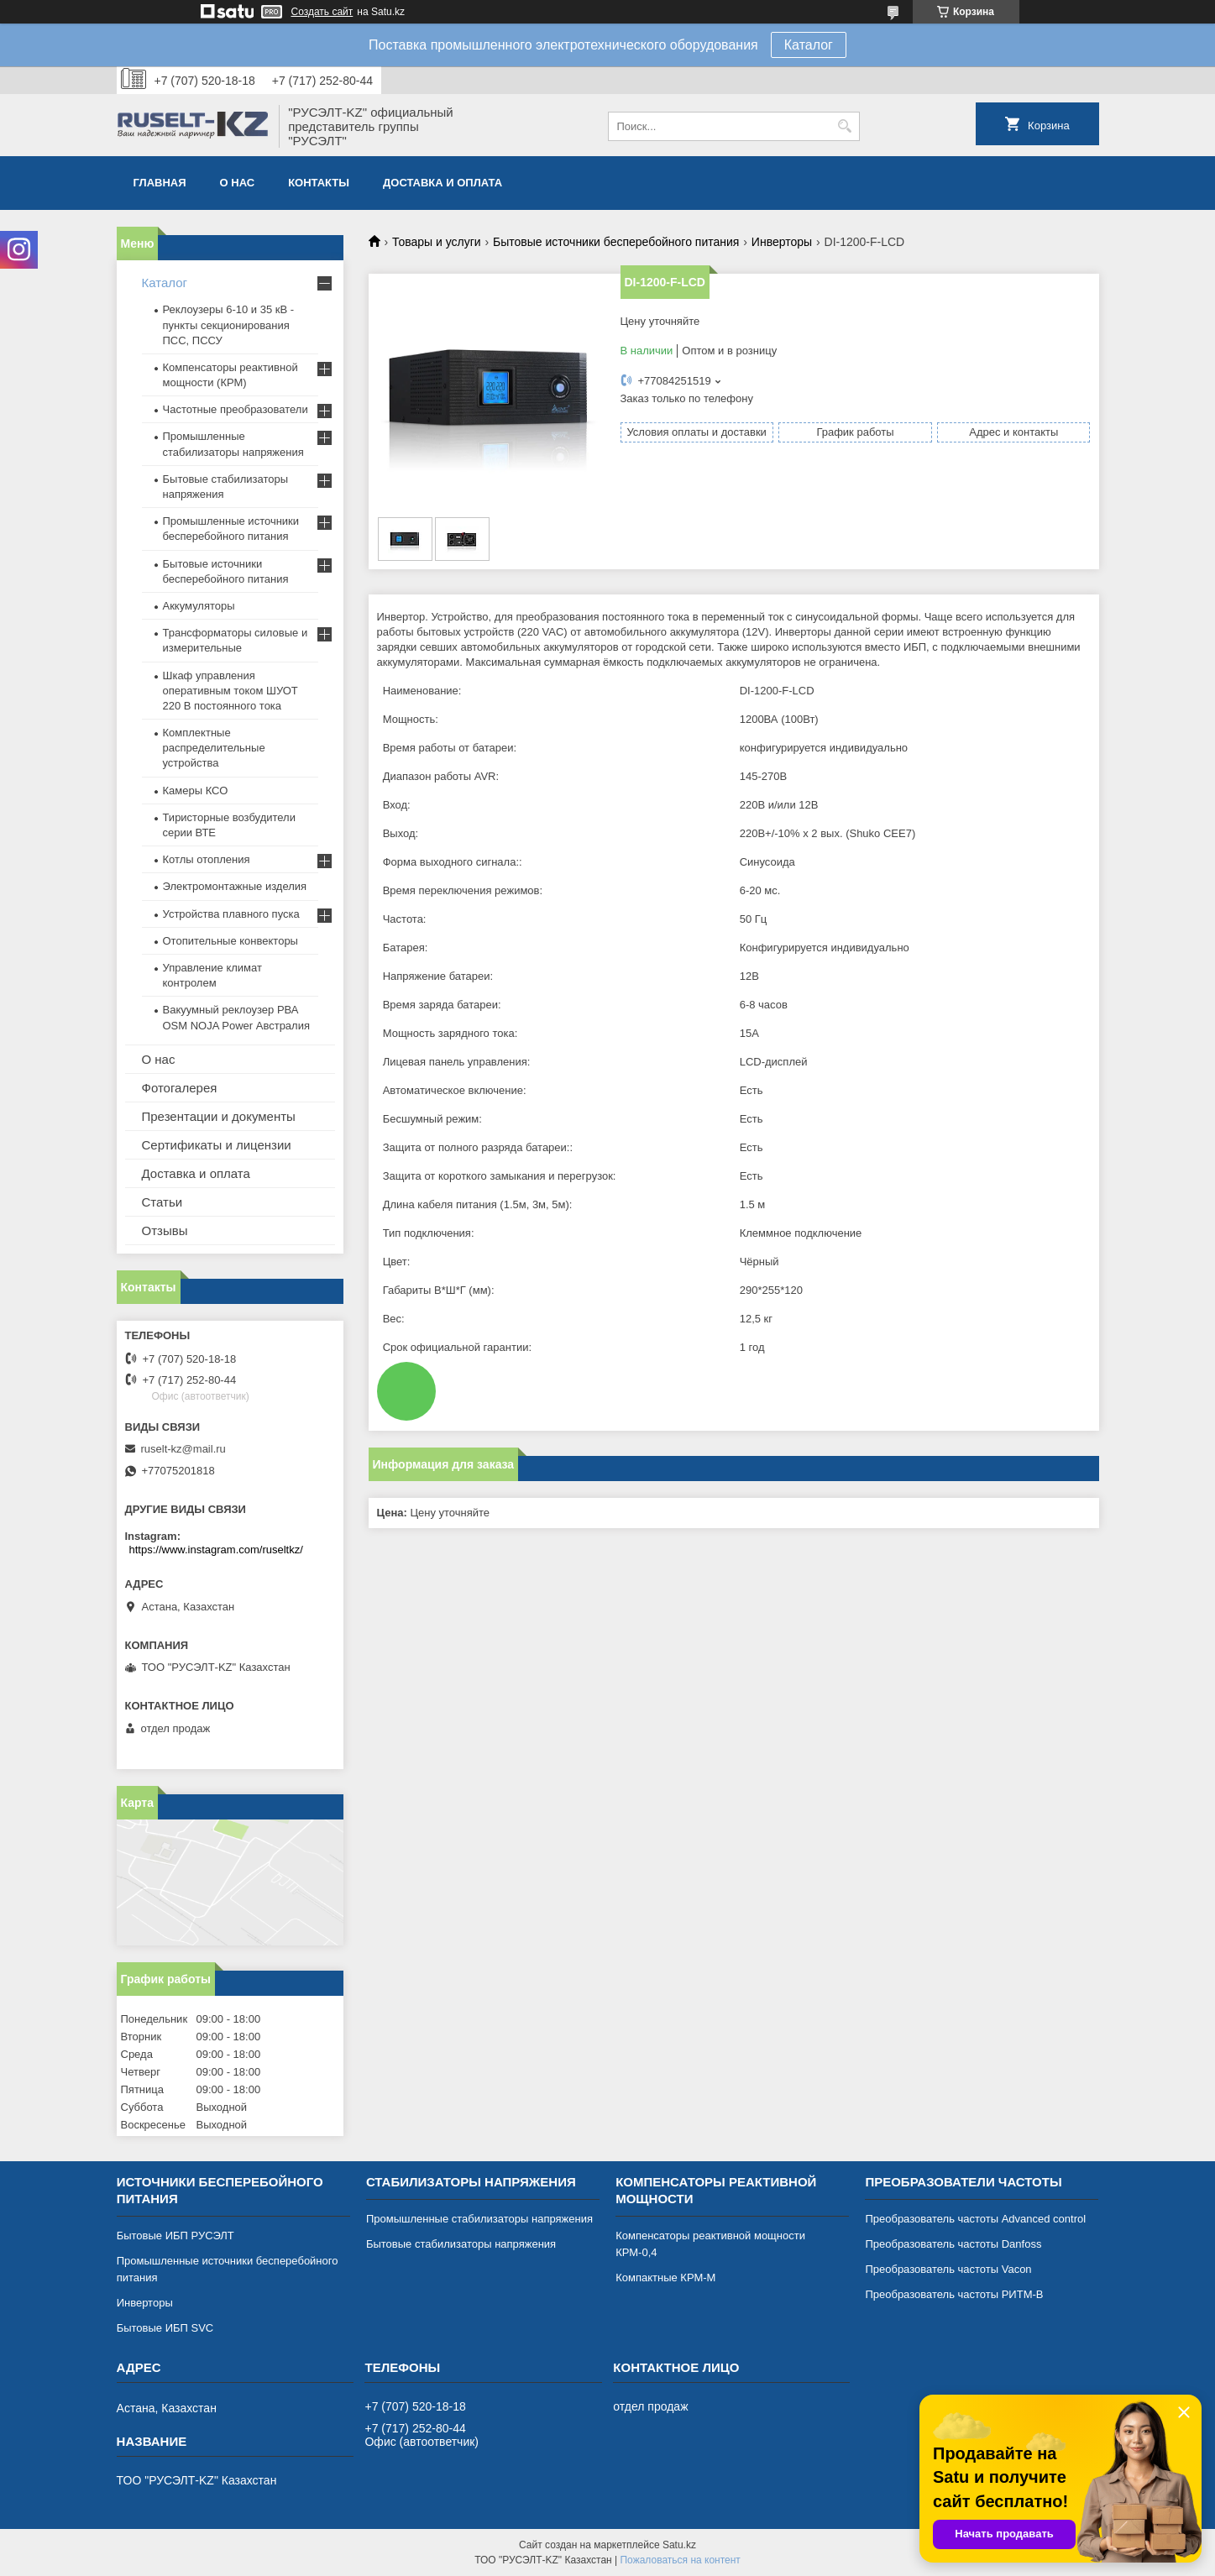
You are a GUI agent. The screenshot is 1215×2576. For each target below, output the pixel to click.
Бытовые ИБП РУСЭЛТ (175, 2235)
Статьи (162, 1202)
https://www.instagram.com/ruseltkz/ (216, 1549)
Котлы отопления (206, 859)
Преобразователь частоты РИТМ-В (954, 2294)
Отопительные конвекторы (230, 941)
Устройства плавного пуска (231, 914)
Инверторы (782, 242)
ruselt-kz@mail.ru (183, 1448)
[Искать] (845, 126)
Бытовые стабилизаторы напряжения (461, 2244)
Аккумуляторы (199, 605)
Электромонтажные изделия (235, 886)
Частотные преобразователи (235, 409)
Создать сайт (322, 12)
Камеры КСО (195, 790)
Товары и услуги (436, 242)
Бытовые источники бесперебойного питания (616, 242)
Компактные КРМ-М (665, 2277)
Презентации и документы (219, 1116)
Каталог (808, 45)
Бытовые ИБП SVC (165, 2328)
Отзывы (165, 1230)
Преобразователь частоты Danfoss (953, 2244)
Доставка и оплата (442, 182)
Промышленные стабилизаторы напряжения (479, 2218)
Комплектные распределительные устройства (214, 747)
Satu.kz (679, 2545)
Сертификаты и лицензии (216, 1145)
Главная (160, 182)
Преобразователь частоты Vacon (948, 2269)
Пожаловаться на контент (680, 2560)
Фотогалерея (179, 1088)
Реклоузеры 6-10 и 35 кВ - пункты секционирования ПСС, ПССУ (229, 324)
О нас (237, 182)
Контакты (318, 182)
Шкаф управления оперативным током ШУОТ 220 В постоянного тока (230, 690)
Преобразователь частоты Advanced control (975, 2218)
